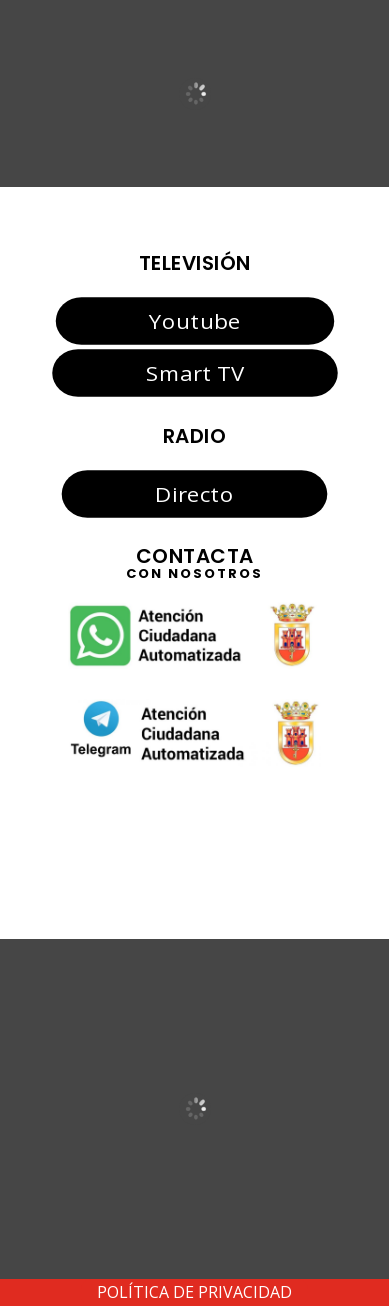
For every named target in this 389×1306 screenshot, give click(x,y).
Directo (194, 493)
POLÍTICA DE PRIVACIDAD (194, 1292)
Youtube (194, 320)
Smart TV (194, 373)
